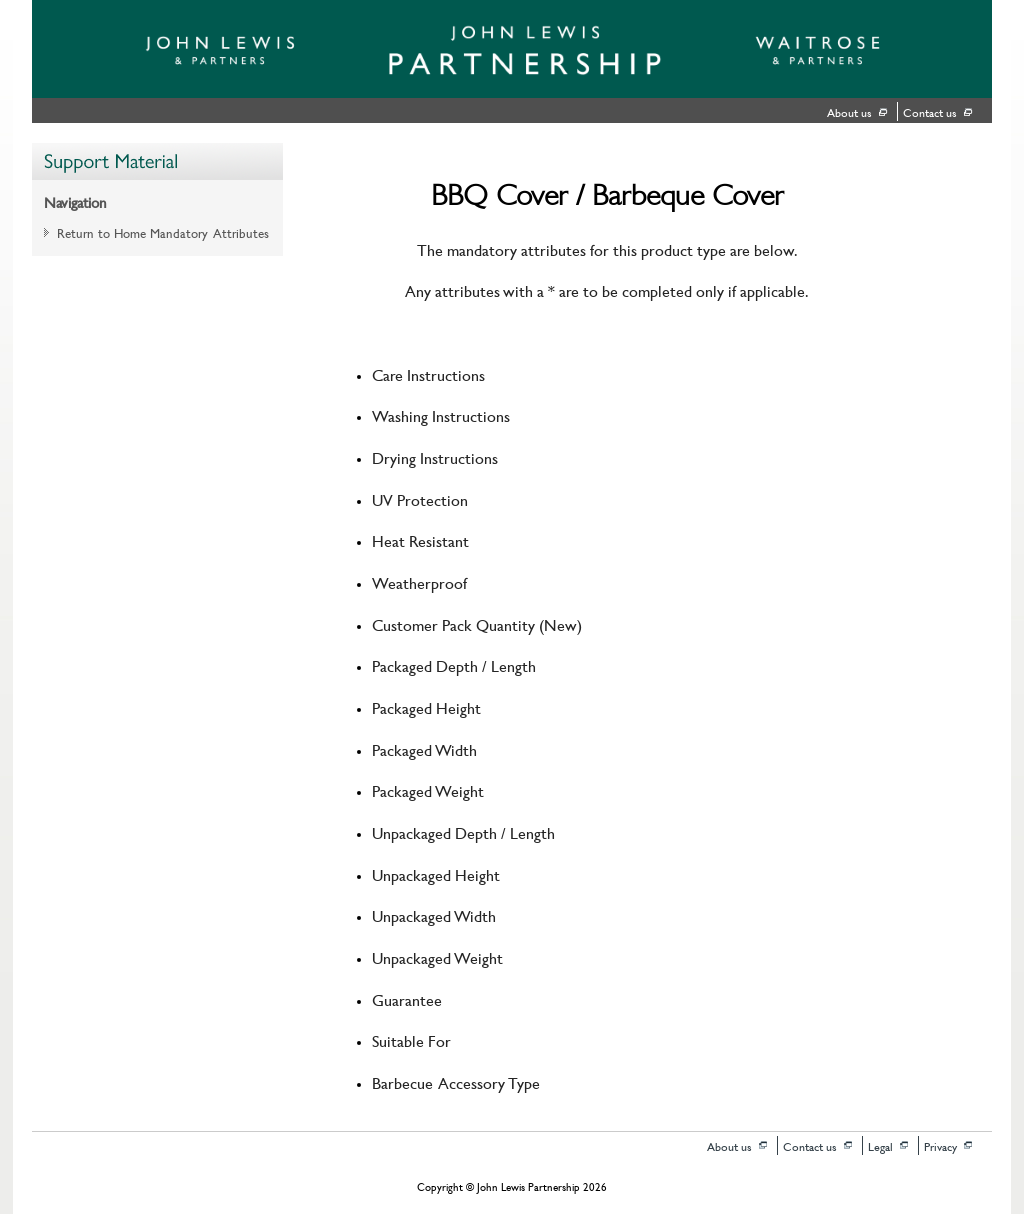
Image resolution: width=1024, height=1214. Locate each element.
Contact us (930, 111)
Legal (880, 1145)
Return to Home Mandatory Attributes (163, 232)
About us (849, 111)
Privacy (940, 1145)
